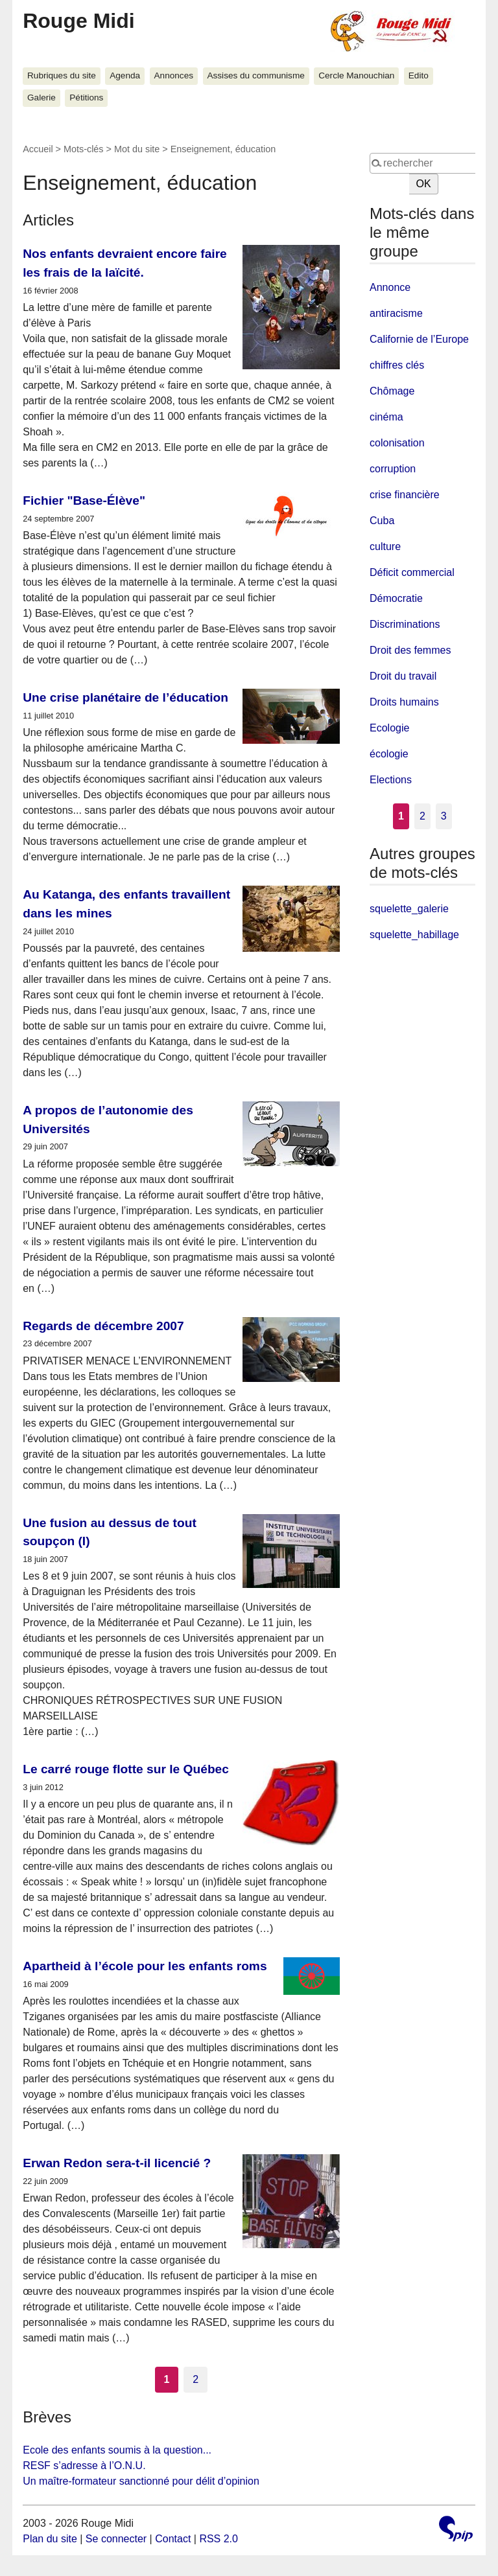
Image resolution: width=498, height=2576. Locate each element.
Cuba (382, 520)
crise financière (405, 494)
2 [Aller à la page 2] (195, 2379)
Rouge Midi (78, 20)
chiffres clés (397, 365)
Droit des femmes (410, 650)
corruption (393, 468)
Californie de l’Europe (419, 339)
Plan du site (50, 2538)
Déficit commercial (412, 572)
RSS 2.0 (218, 2538)
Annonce (390, 287)
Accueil (38, 149)
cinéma (386, 416)
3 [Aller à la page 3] (444, 816)
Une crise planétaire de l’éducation (125, 697)
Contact (173, 2538)
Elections (391, 779)
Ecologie (389, 727)
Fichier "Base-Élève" (84, 500)
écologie (389, 753)
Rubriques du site (61, 75)
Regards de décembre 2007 (103, 1326)
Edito (419, 75)
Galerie (41, 97)
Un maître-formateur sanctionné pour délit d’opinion (141, 2481)
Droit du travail (403, 676)
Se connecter (116, 2538)
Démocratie (396, 598)
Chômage (392, 391)
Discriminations (405, 624)
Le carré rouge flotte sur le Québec (126, 1769)
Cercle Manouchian (356, 75)
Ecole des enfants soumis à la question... (117, 2449)
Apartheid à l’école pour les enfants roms (145, 1966)
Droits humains (404, 701)
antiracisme (396, 313)
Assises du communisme (255, 75)
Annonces (173, 75)
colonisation (397, 442)
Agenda (125, 75)
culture (385, 546)
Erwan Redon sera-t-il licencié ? (117, 2163)
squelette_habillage (414, 934)
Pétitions (86, 97)
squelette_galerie (409, 908)
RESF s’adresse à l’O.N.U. (84, 2465)
